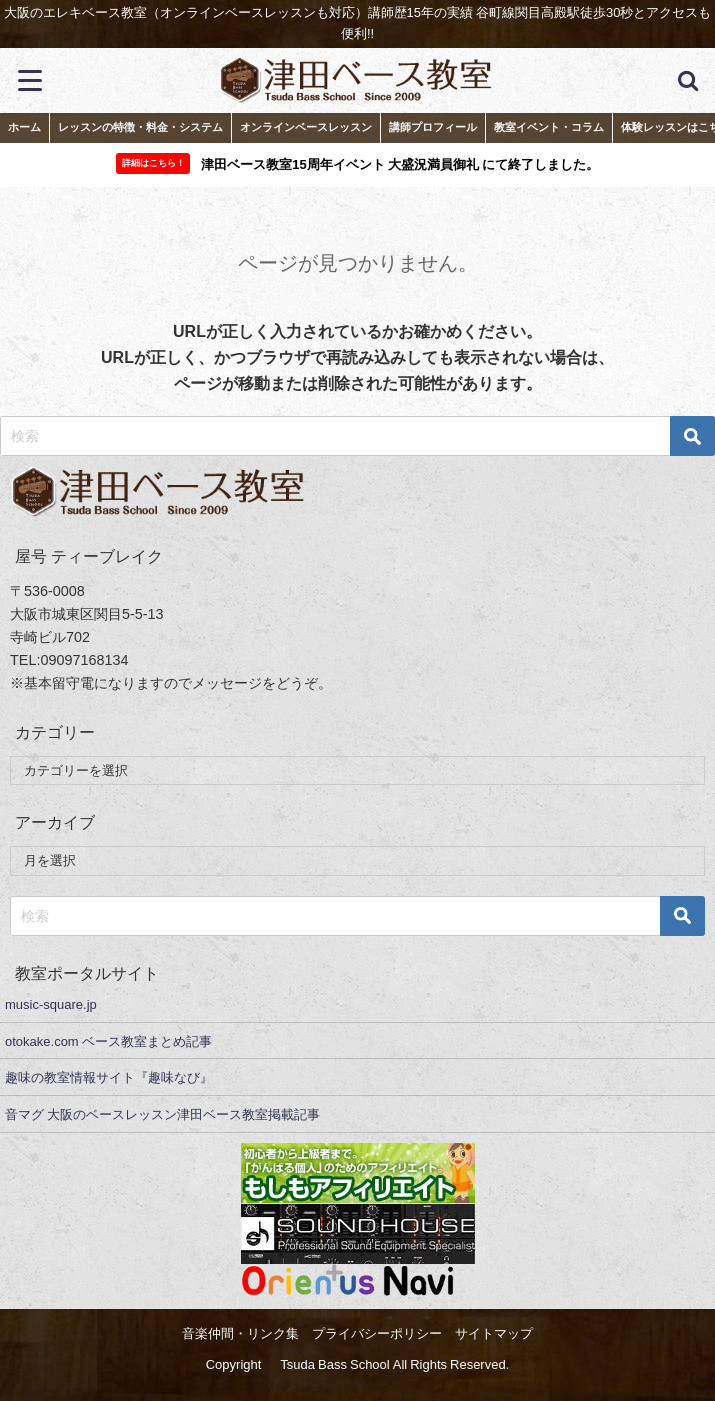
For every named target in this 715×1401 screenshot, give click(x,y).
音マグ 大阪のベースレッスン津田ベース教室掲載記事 (162, 1114)
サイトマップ (494, 1333)
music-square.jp (51, 1004)
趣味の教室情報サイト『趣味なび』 (109, 1077)
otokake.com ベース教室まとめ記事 (108, 1041)
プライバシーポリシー (377, 1333)
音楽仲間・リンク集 (240, 1333)
